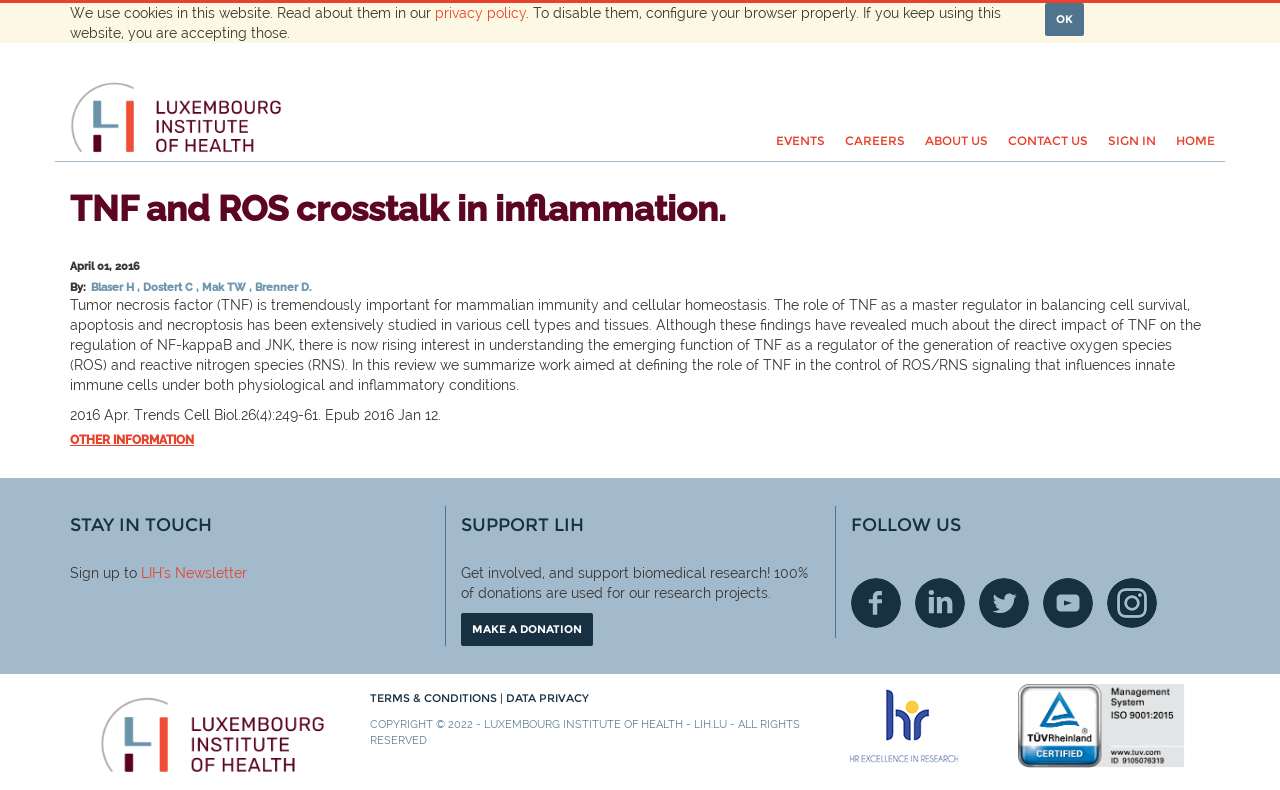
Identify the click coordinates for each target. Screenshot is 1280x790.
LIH (151, 573)
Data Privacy (547, 698)
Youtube (1068, 603)
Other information (132, 440)
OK (1064, 19)
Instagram (1132, 603)
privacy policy (480, 13)
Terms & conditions (435, 698)
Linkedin (940, 603)
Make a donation (527, 629)
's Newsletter (204, 573)
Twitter (1004, 603)
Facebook (876, 603)
